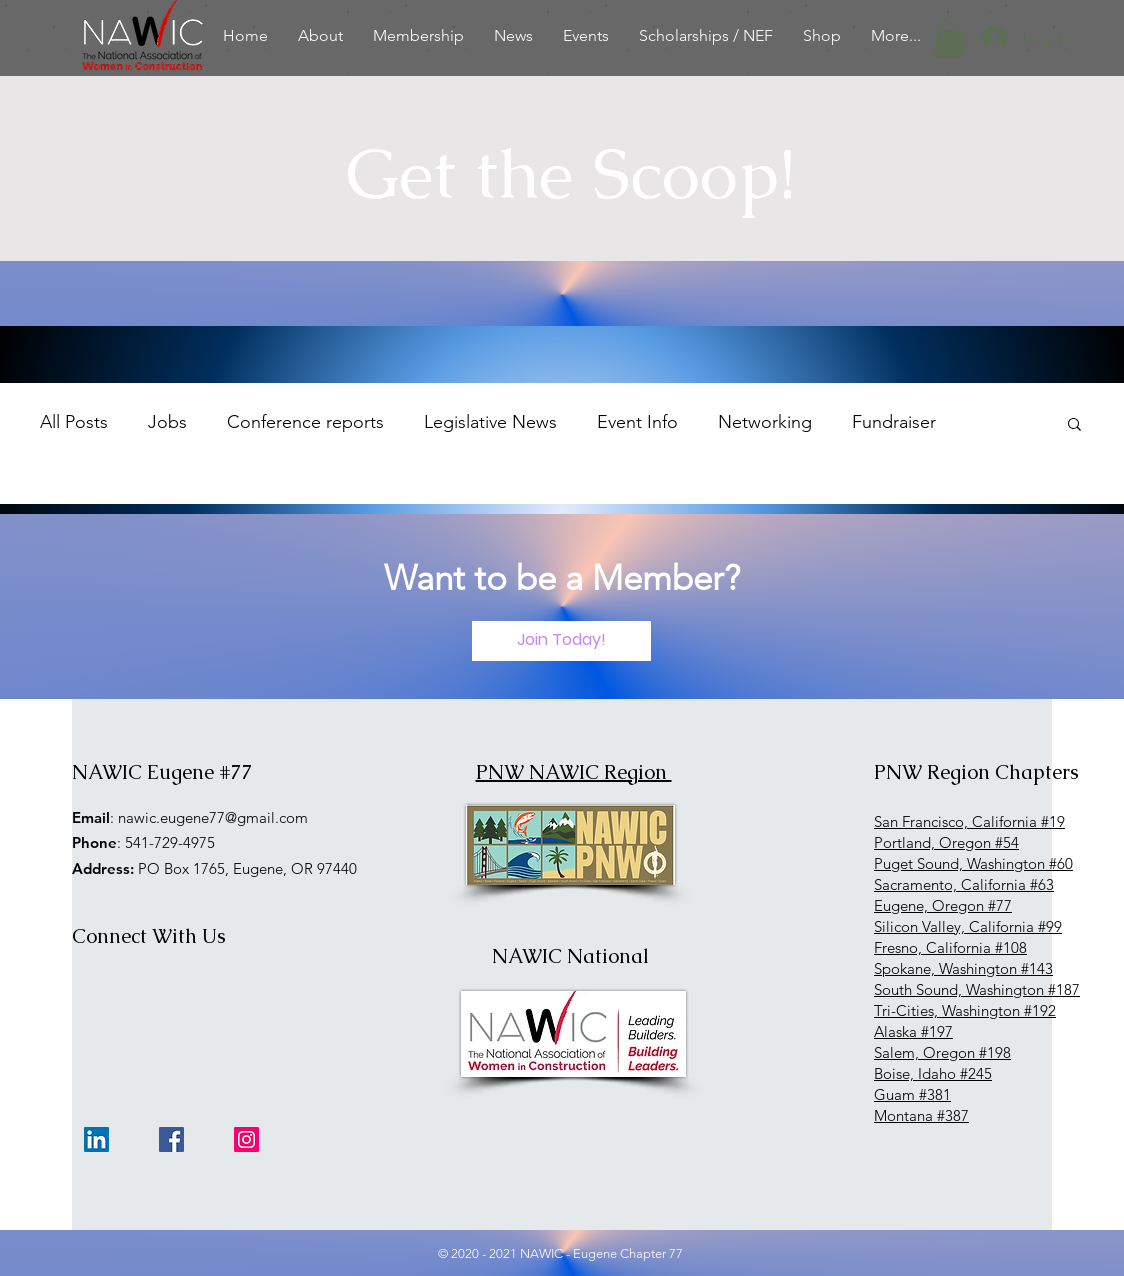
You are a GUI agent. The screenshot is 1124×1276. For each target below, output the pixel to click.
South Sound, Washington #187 (977, 989)
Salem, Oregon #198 (942, 1052)
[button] (950, 37)
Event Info (637, 422)
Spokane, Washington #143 (963, 968)
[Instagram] (246, 1139)
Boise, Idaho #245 (933, 1073)
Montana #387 (921, 1115)
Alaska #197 (913, 1031)
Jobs (167, 422)
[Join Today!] (561, 641)
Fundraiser (894, 422)
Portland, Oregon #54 (946, 842)
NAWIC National (570, 956)
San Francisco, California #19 (969, 821)
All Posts (74, 422)
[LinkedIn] (96, 1139)
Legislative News (490, 422)
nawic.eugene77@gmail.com (213, 817)
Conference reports (305, 422)
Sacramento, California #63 (964, 884)
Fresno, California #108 (950, 947)
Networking (765, 422)
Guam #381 (912, 1094)
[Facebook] (171, 1139)
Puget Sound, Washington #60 (973, 863)
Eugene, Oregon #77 (943, 905)
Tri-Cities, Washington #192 (965, 1010)
